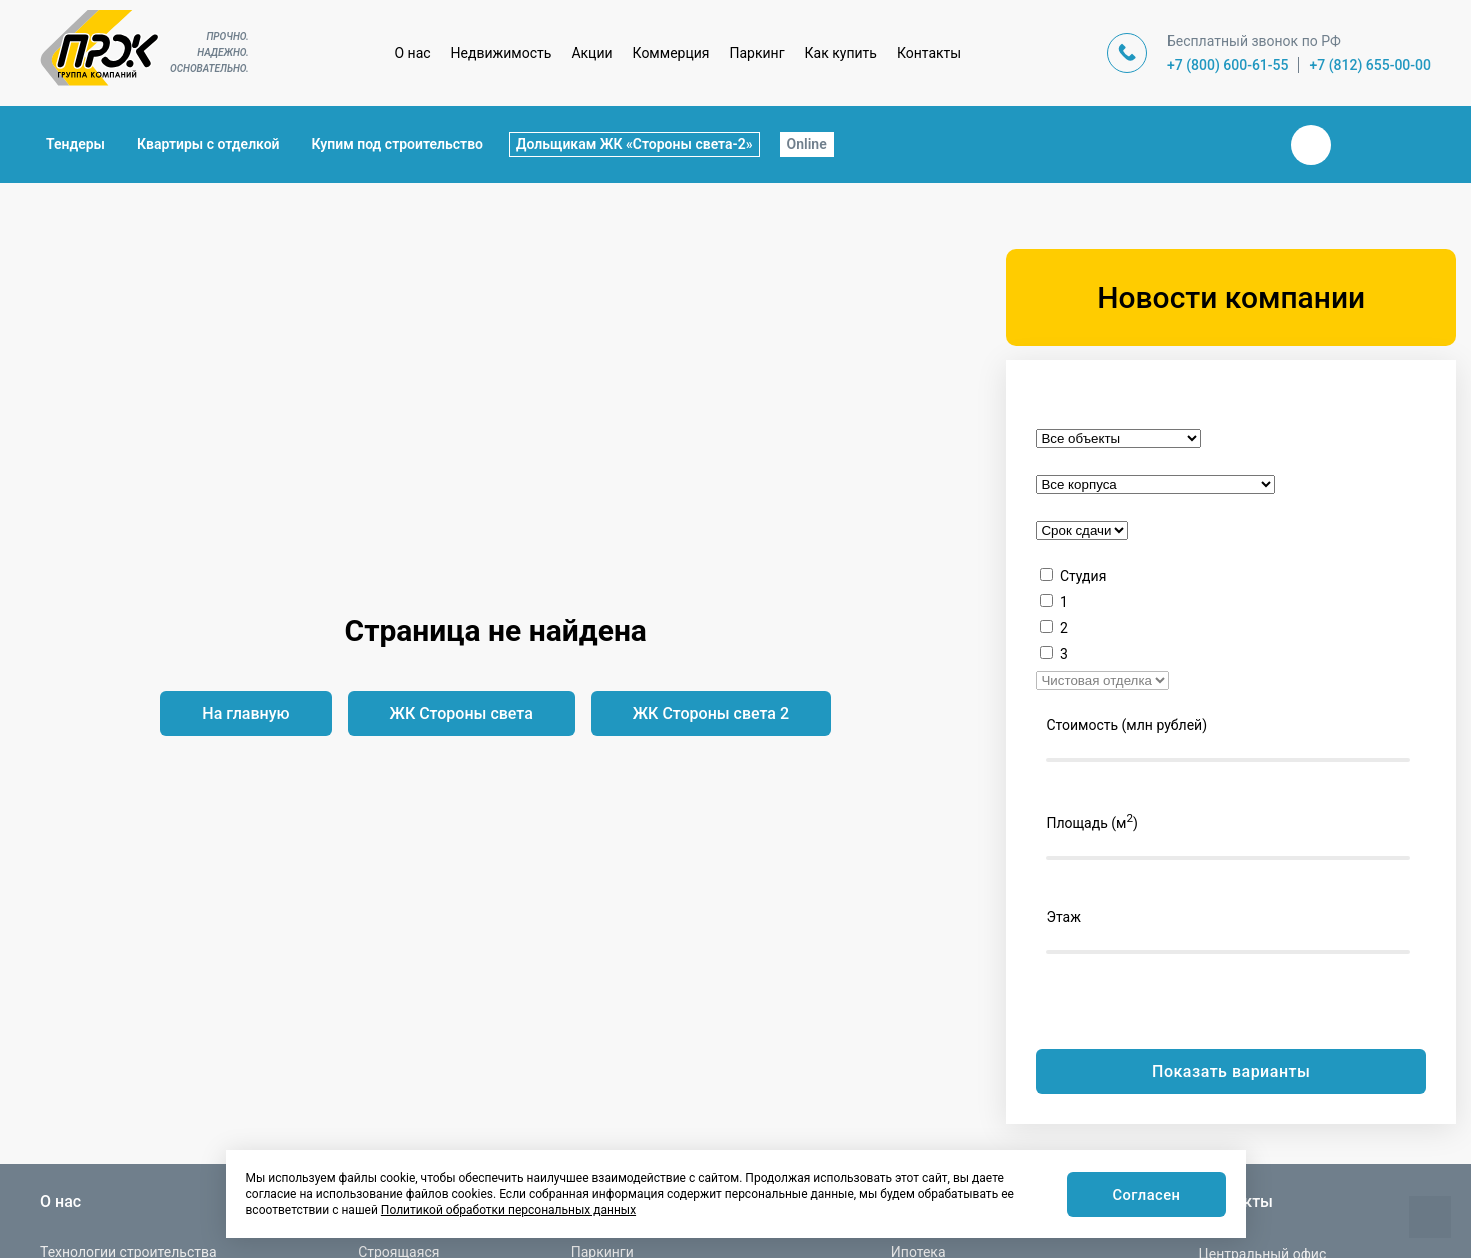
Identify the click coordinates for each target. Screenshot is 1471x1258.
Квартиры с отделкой (208, 144)
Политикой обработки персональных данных (508, 1210)
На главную (245, 713)
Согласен (1144, 1195)
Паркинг (757, 53)
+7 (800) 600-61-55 (1228, 65)
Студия (1083, 576)
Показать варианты (1231, 1071)
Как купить (841, 53)
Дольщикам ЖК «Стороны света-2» (634, 144)
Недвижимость (501, 53)
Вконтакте (1311, 145)
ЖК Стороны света (461, 713)
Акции (591, 53)
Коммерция (671, 53)
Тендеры (75, 144)
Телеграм (1359, 145)
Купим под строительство (397, 144)
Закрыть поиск (1247, 144)
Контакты (929, 53)
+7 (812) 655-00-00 (1370, 65)
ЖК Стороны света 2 (711, 713)
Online (807, 144)
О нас (412, 53)
